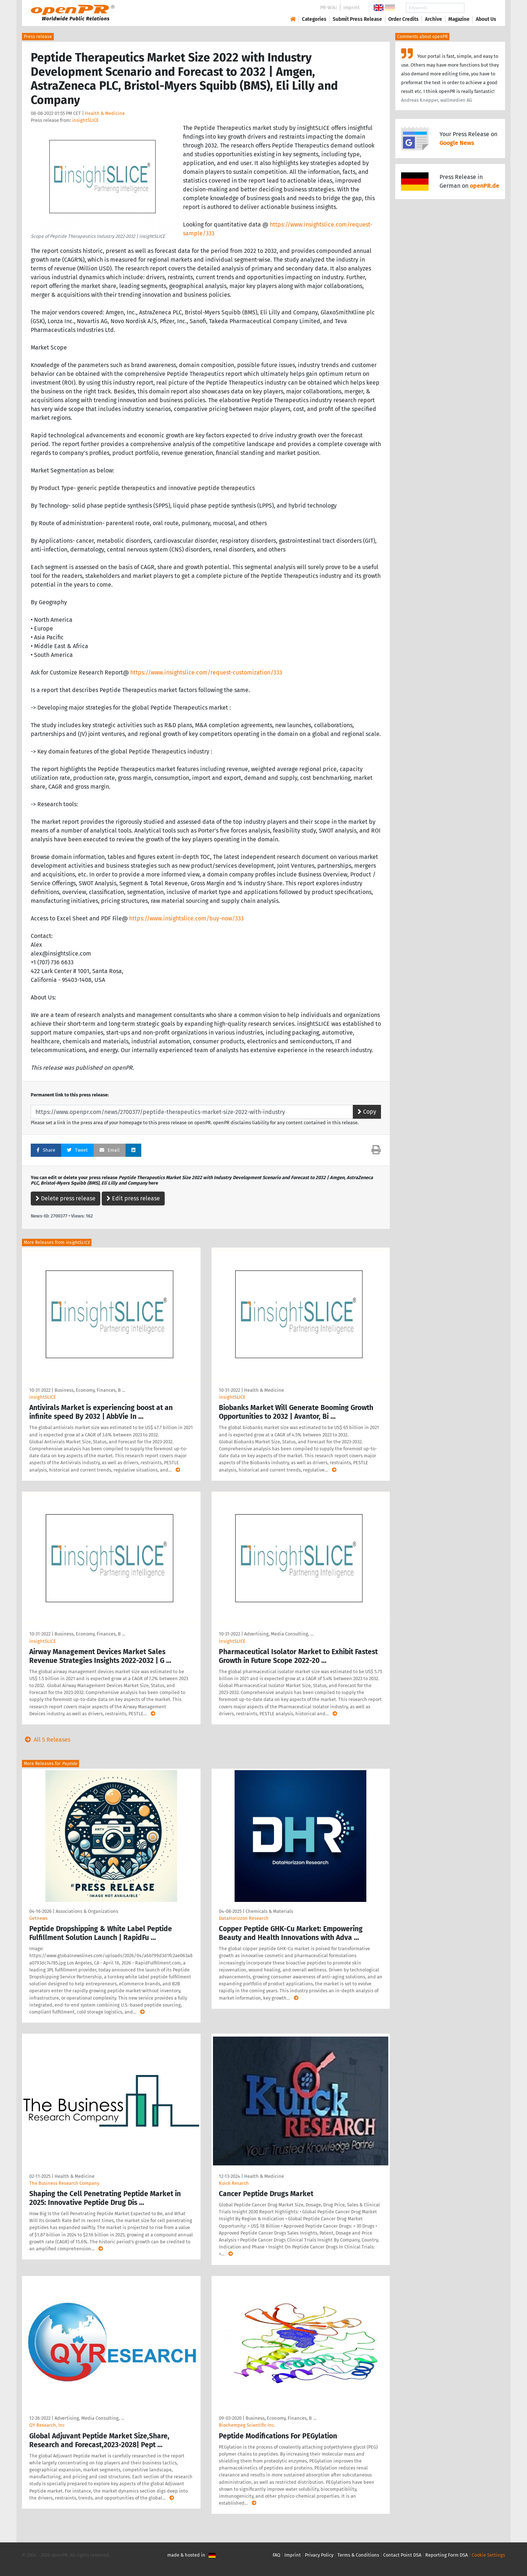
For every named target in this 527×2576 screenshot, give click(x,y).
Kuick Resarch (234, 2183)
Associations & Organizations (87, 1911)
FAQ (276, 2555)
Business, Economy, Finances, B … (90, 1390)
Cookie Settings (488, 2555)
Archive (433, 19)
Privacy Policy (319, 2555)
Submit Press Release (357, 19)
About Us (486, 19)
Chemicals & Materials (269, 1911)
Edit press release (133, 1198)
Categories (314, 19)
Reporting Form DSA (446, 2555)
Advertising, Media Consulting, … (279, 1634)
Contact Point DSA (402, 2555)
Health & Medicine (105, 113)
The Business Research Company (64, 2183)
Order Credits (403, 19)
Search (480, 8)
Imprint (351, 7)
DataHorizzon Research (244, 1918)
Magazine (459, 19)
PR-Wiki (328, 7)
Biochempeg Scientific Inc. (247, 2425)
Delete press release (65, 1198)
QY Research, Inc (47, 2425)
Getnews (38, 1918)
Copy (367, 1111)
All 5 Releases (46, 1739)
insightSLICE (85, 120)
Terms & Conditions (358, 2555)
